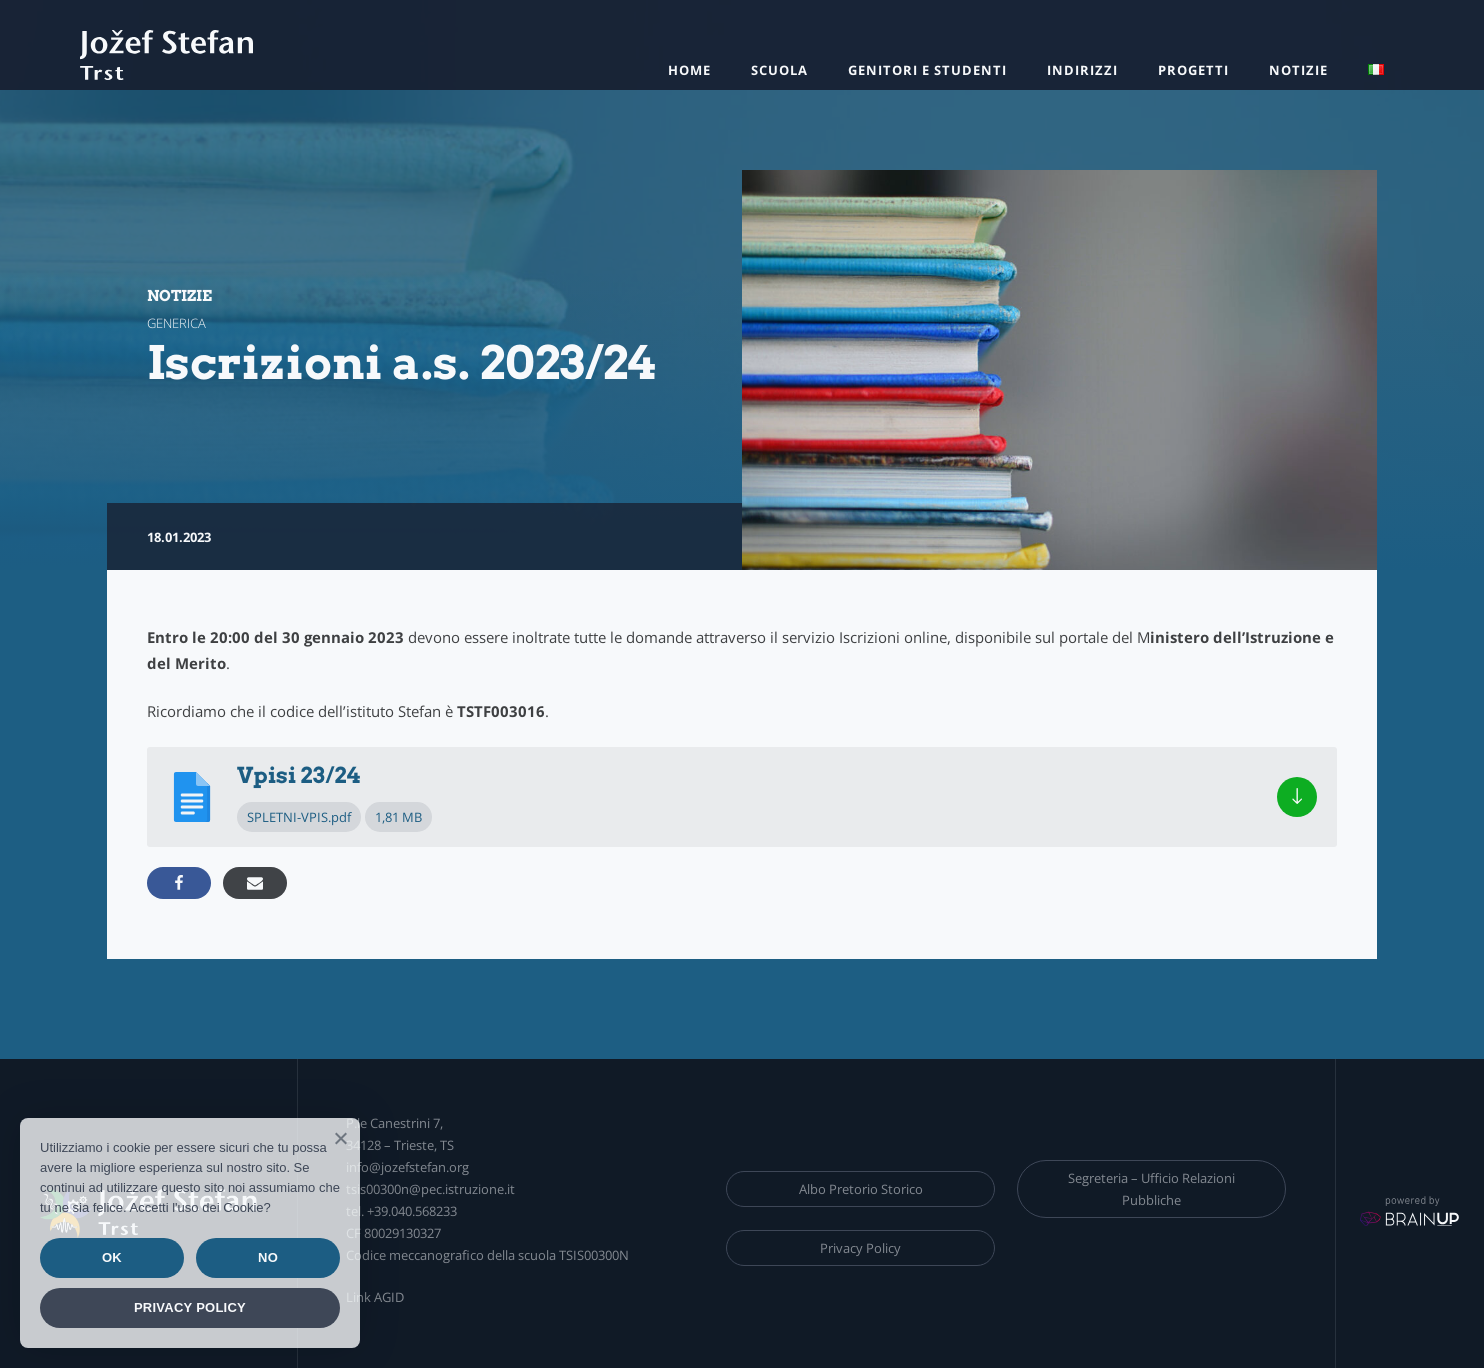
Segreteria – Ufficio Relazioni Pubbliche (1151, 1189)
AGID (389, 1297)
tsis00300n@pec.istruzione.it (430, 1189)
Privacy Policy (860, 1248)
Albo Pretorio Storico (861, 1189)
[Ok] (340, 1138)
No (268, 1257)
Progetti (1193, 70)
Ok (112, 1257)
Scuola (779, 70)
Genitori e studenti (927, 70)
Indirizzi (1082, 70)
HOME (689, 70)
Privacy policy (190, 1307)
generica (176, 323)
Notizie (1298, 70)
